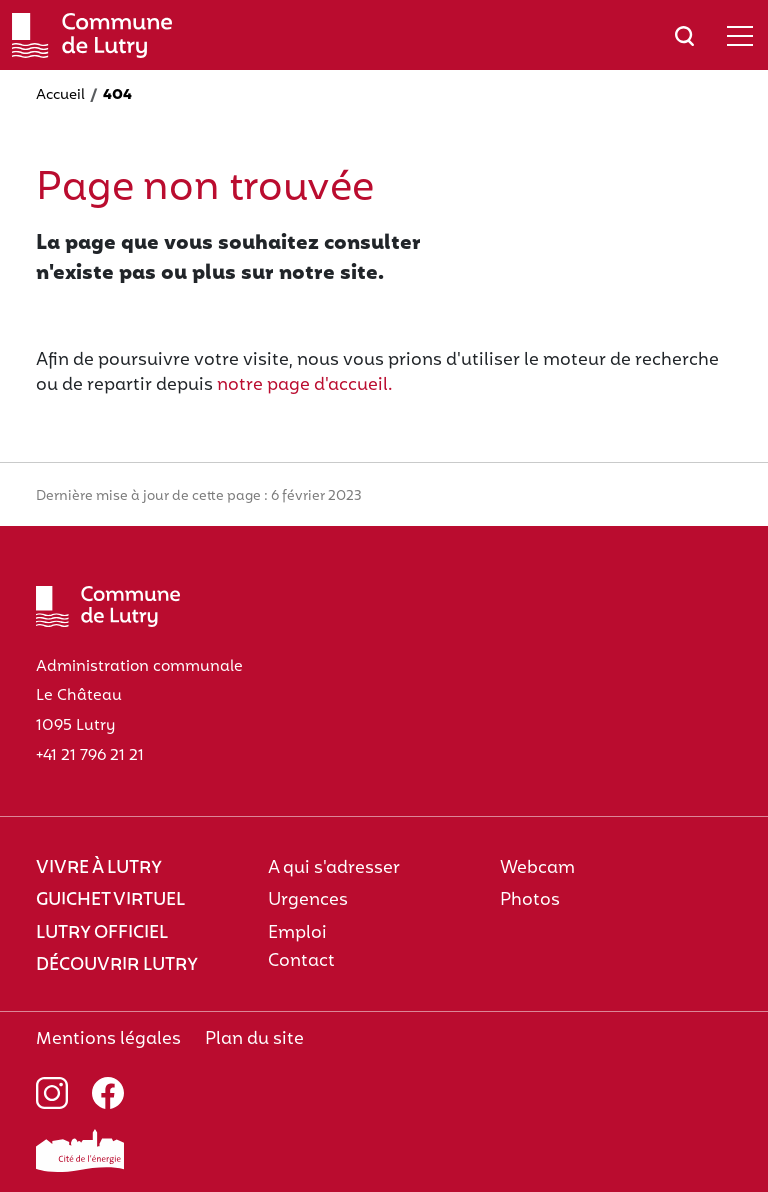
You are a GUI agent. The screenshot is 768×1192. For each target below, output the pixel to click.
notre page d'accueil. (305, 385)
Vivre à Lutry (99, 868)
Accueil (60, 95)
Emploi (297, 933)
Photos (530, 900)
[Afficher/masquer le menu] (740, 35)
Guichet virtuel (110, 900)
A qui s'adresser (334, 868)
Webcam (537, 868)
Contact (301, 961)
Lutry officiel (102, 933)
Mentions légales (108, 1039)
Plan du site (254, 1039)
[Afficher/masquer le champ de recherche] (684, 35)
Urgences (308, 900)
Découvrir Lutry (117, 965)
